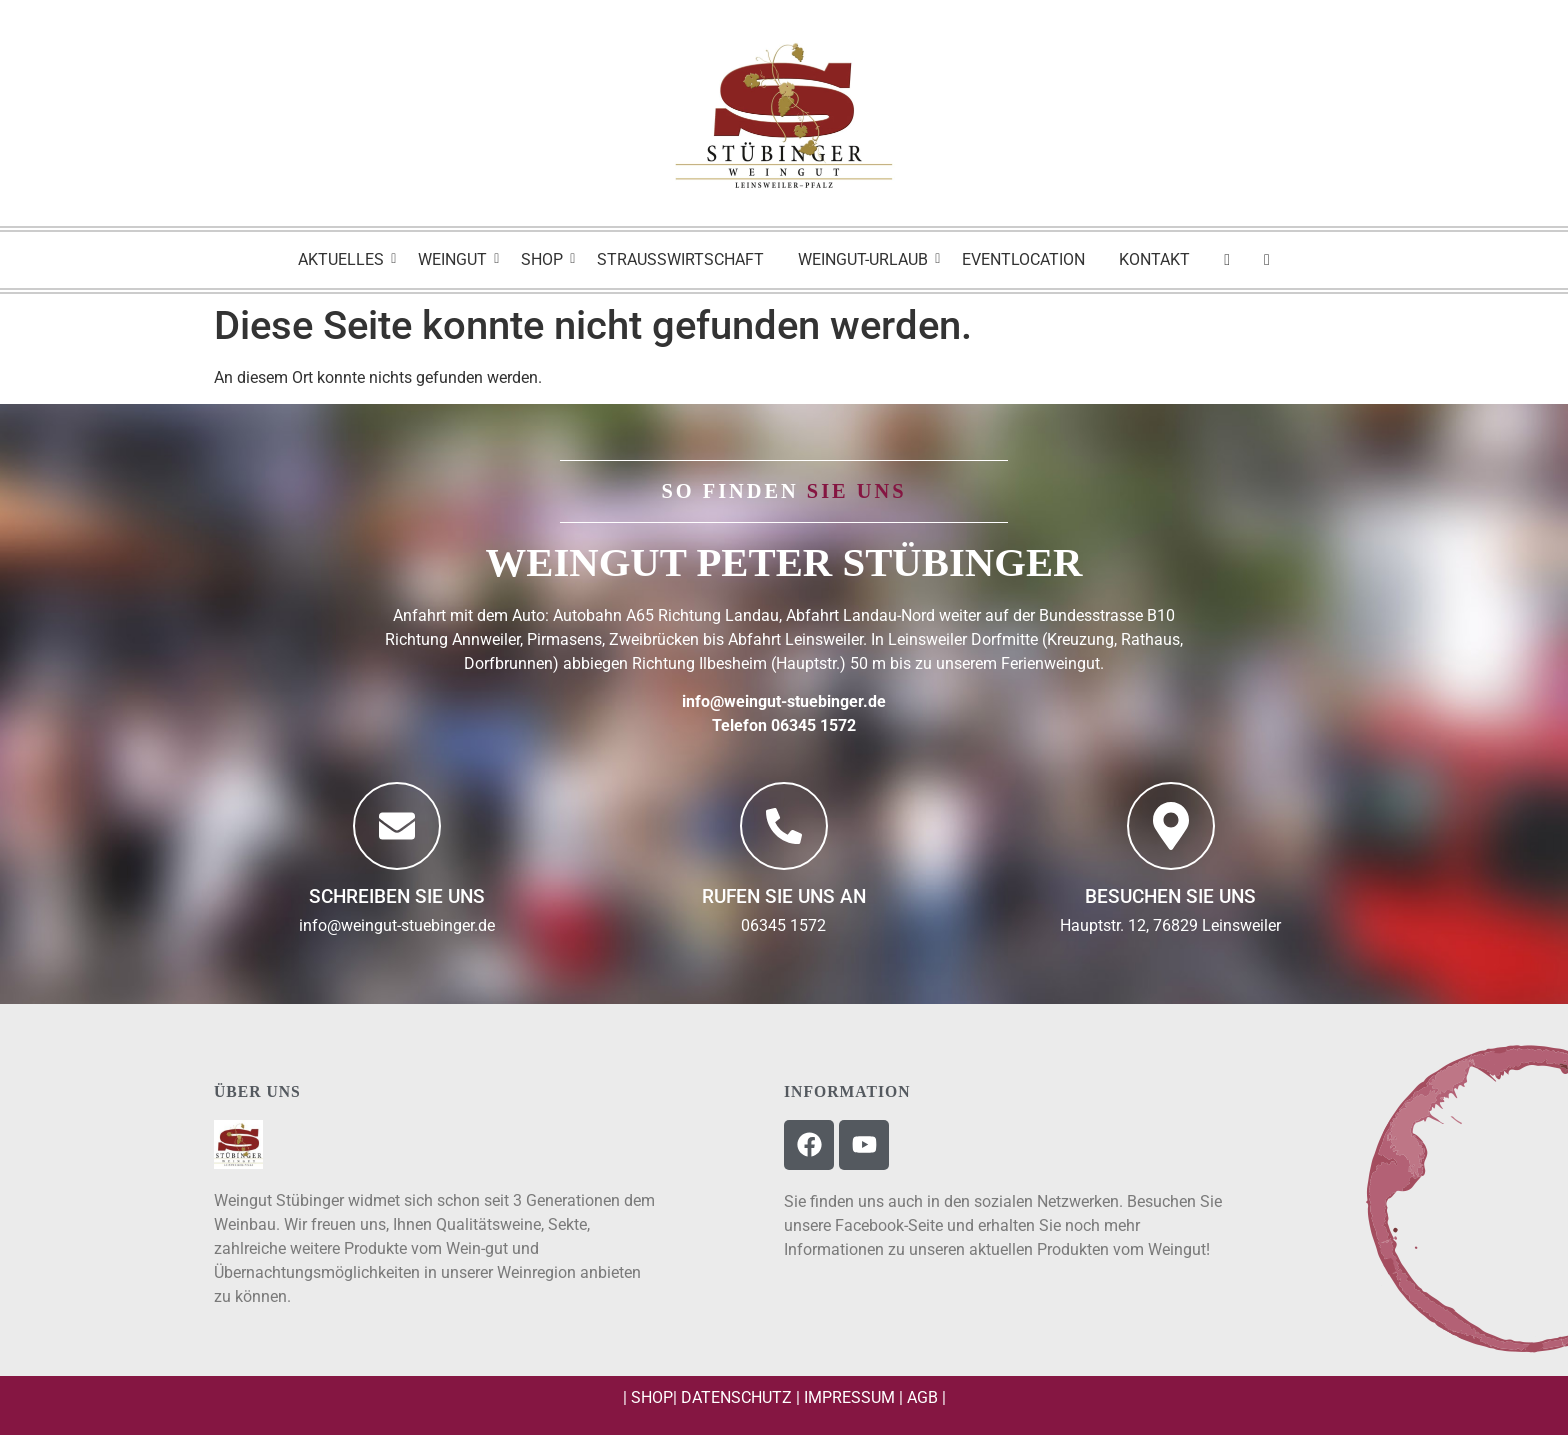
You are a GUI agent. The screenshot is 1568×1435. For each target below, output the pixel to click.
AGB (922, 1397)
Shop (545, 259)
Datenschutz (736, 1397)
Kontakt (1154, 259)
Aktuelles (344, 259)
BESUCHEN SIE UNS (1170, 897)
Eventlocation (1023, 259)
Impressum (849, 1397)
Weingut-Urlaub (866, 259)
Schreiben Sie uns (397, 897)
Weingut (456, 259)
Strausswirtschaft (680, 259)
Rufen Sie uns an (784, 897)
